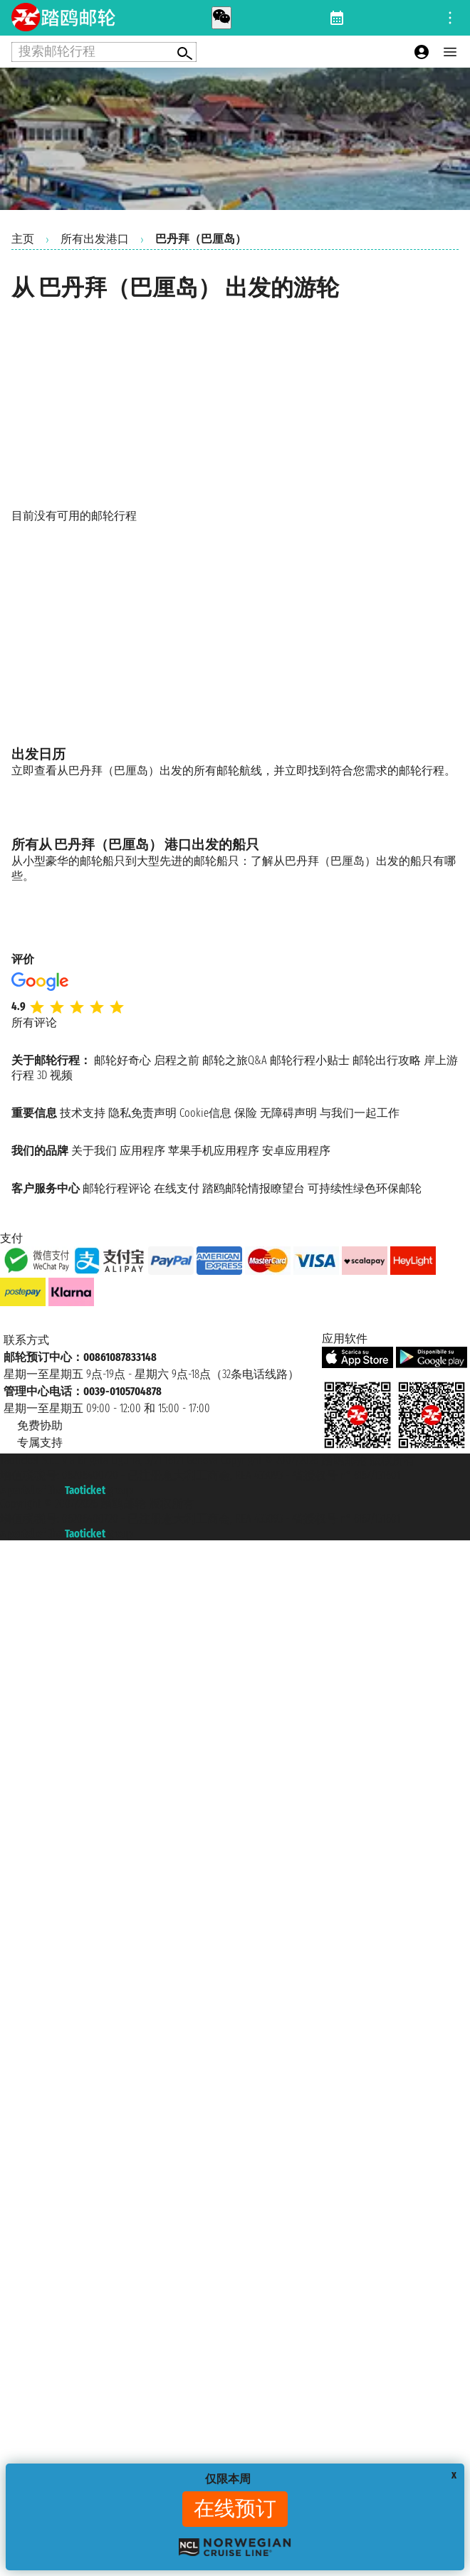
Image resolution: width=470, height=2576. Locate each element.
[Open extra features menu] (104, 52)
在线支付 (176, 1188)
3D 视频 (55, 1075)
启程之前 (176, 1060)
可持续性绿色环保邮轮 (365, 1188)
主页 (22, 239)
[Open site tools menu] (450, 17)
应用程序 (142, 1150)
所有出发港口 (95, 239)
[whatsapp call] (221, 17)
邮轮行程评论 (117, 1188)
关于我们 (94, 1150)
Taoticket (85, 1490)
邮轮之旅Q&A (234, 1060)
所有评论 (34, 1022)
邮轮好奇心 (122, 1060)
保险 (245, 1113)
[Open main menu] (450, 52)
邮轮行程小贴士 (310, 1060)
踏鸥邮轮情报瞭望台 (253, 1188)
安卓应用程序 (296, 1150)
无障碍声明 (288, 1113)
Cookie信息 (205, 1113)
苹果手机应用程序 (213, 1150)
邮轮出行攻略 (386, 1060)
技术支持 (82, 1113)
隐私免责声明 (142, 1113)
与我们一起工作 (360, 1113)
